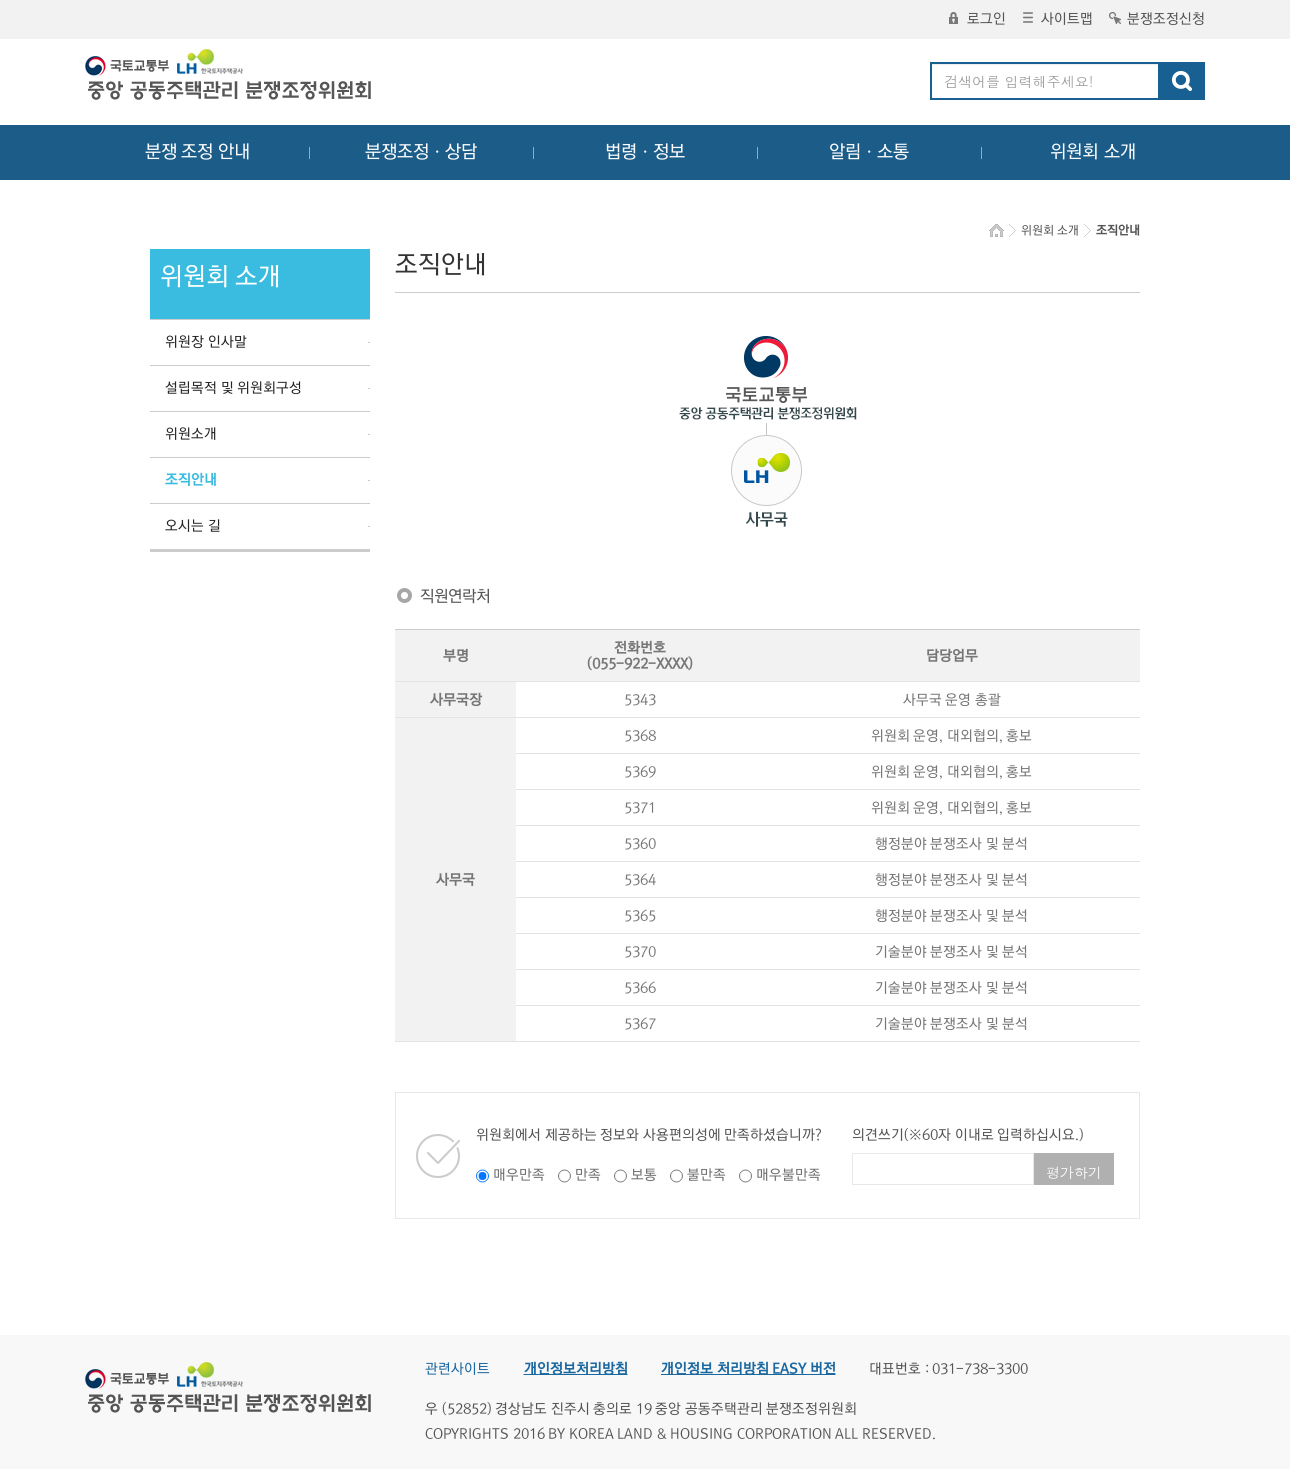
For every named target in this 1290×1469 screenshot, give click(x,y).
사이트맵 (1058, 19)
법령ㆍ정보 (645, 152)
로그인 (977, 19)
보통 (644, 1175)
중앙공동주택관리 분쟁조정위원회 (230, 77)
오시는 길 (193, 526)
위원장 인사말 (206, 342)
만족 (588, 1175)
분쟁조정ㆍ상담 (421, 152)
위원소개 (191, 434)
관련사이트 (457, 1369)
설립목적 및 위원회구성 (233, 388)
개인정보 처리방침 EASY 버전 (748, 1369)
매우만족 (519, 1175)
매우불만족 (788, 1175)
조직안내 (191, 480)
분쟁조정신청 (1157, 19)
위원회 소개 (1093, 152)
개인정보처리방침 (576, 1369)
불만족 (706, 1175)
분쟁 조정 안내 (197, 152)
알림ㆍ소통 (869, 152)
